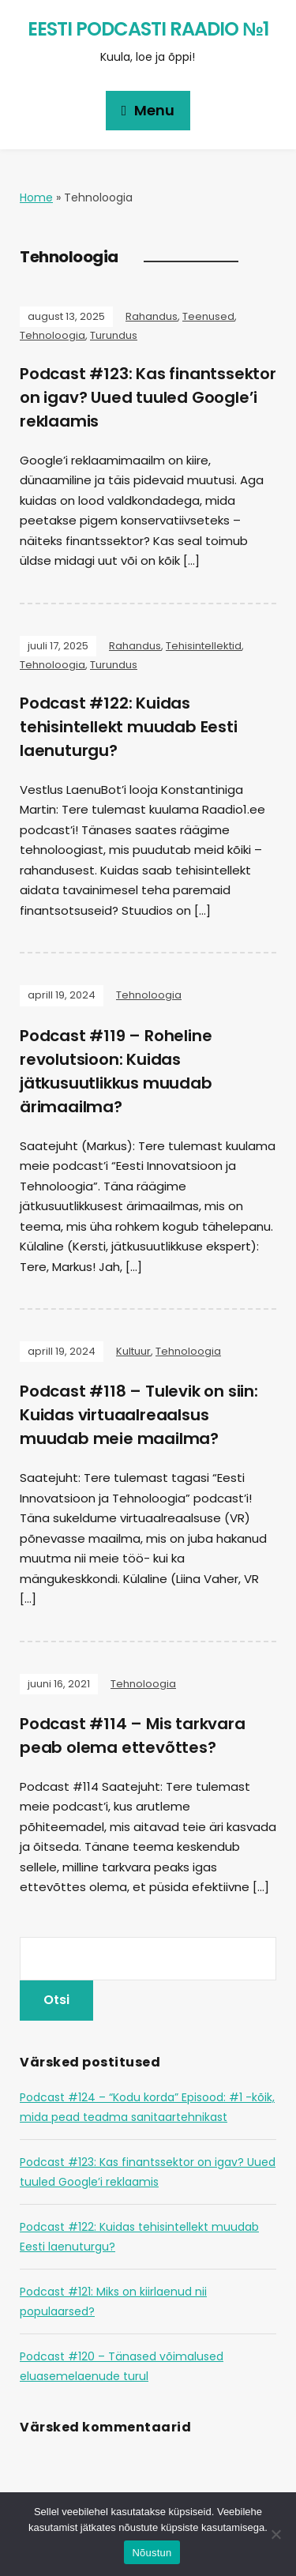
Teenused (208, 316)
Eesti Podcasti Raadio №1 (148, 29)
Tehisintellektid (204, 645)
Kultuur (133, 1351)
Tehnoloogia (52, 335)
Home (36, 197)
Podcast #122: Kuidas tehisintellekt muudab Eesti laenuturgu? (129, 727)
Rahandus (152, 316)
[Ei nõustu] (276, 2534)
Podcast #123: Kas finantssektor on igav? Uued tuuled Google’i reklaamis (148, 397)
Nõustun (151, 2553)
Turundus (113, 335)
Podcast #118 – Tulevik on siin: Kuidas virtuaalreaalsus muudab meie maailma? (139, 1415)
